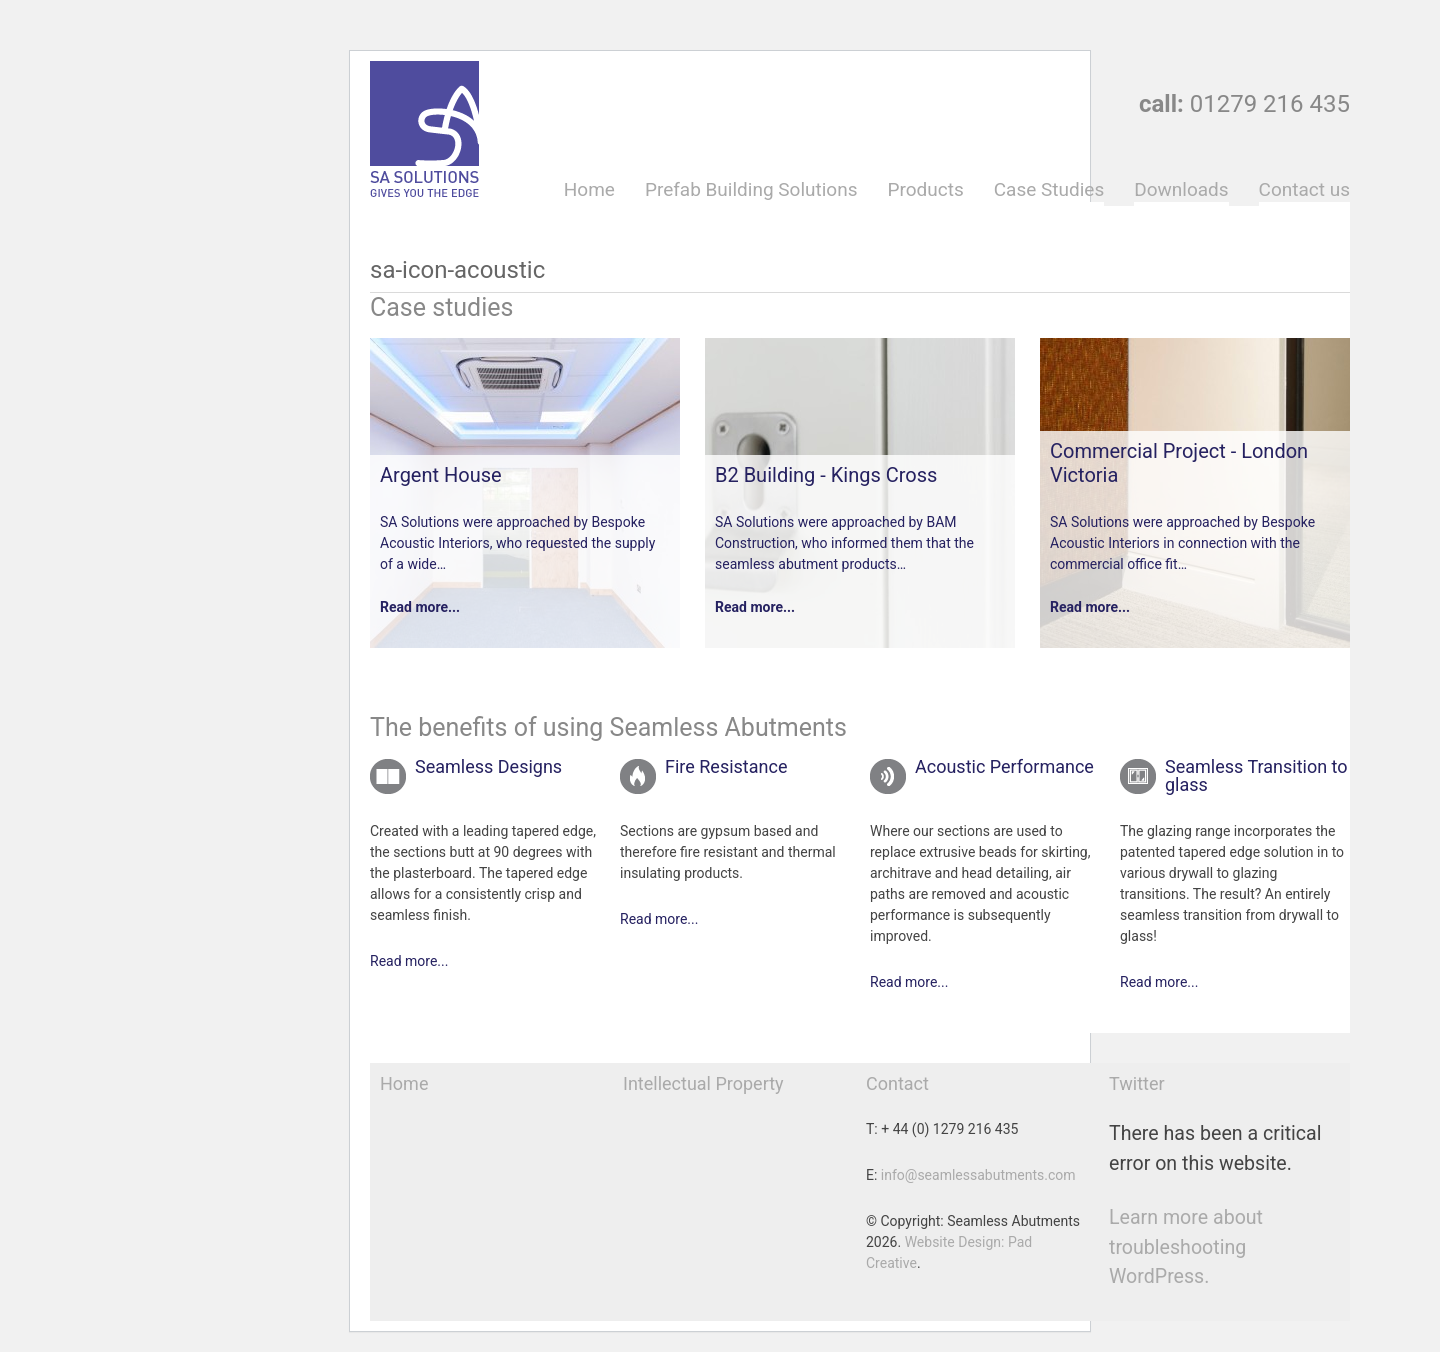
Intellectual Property (703, 1083)
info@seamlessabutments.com (978, 1175)
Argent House (441, 475)
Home (589, 190)
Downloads (1181, 190)
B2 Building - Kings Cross (826, 475)
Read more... (420, 607)
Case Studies (1049, 190)
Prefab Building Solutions (751, 190)
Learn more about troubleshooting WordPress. (1186, 1247)
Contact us (1304, 190)
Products (925, 190)
